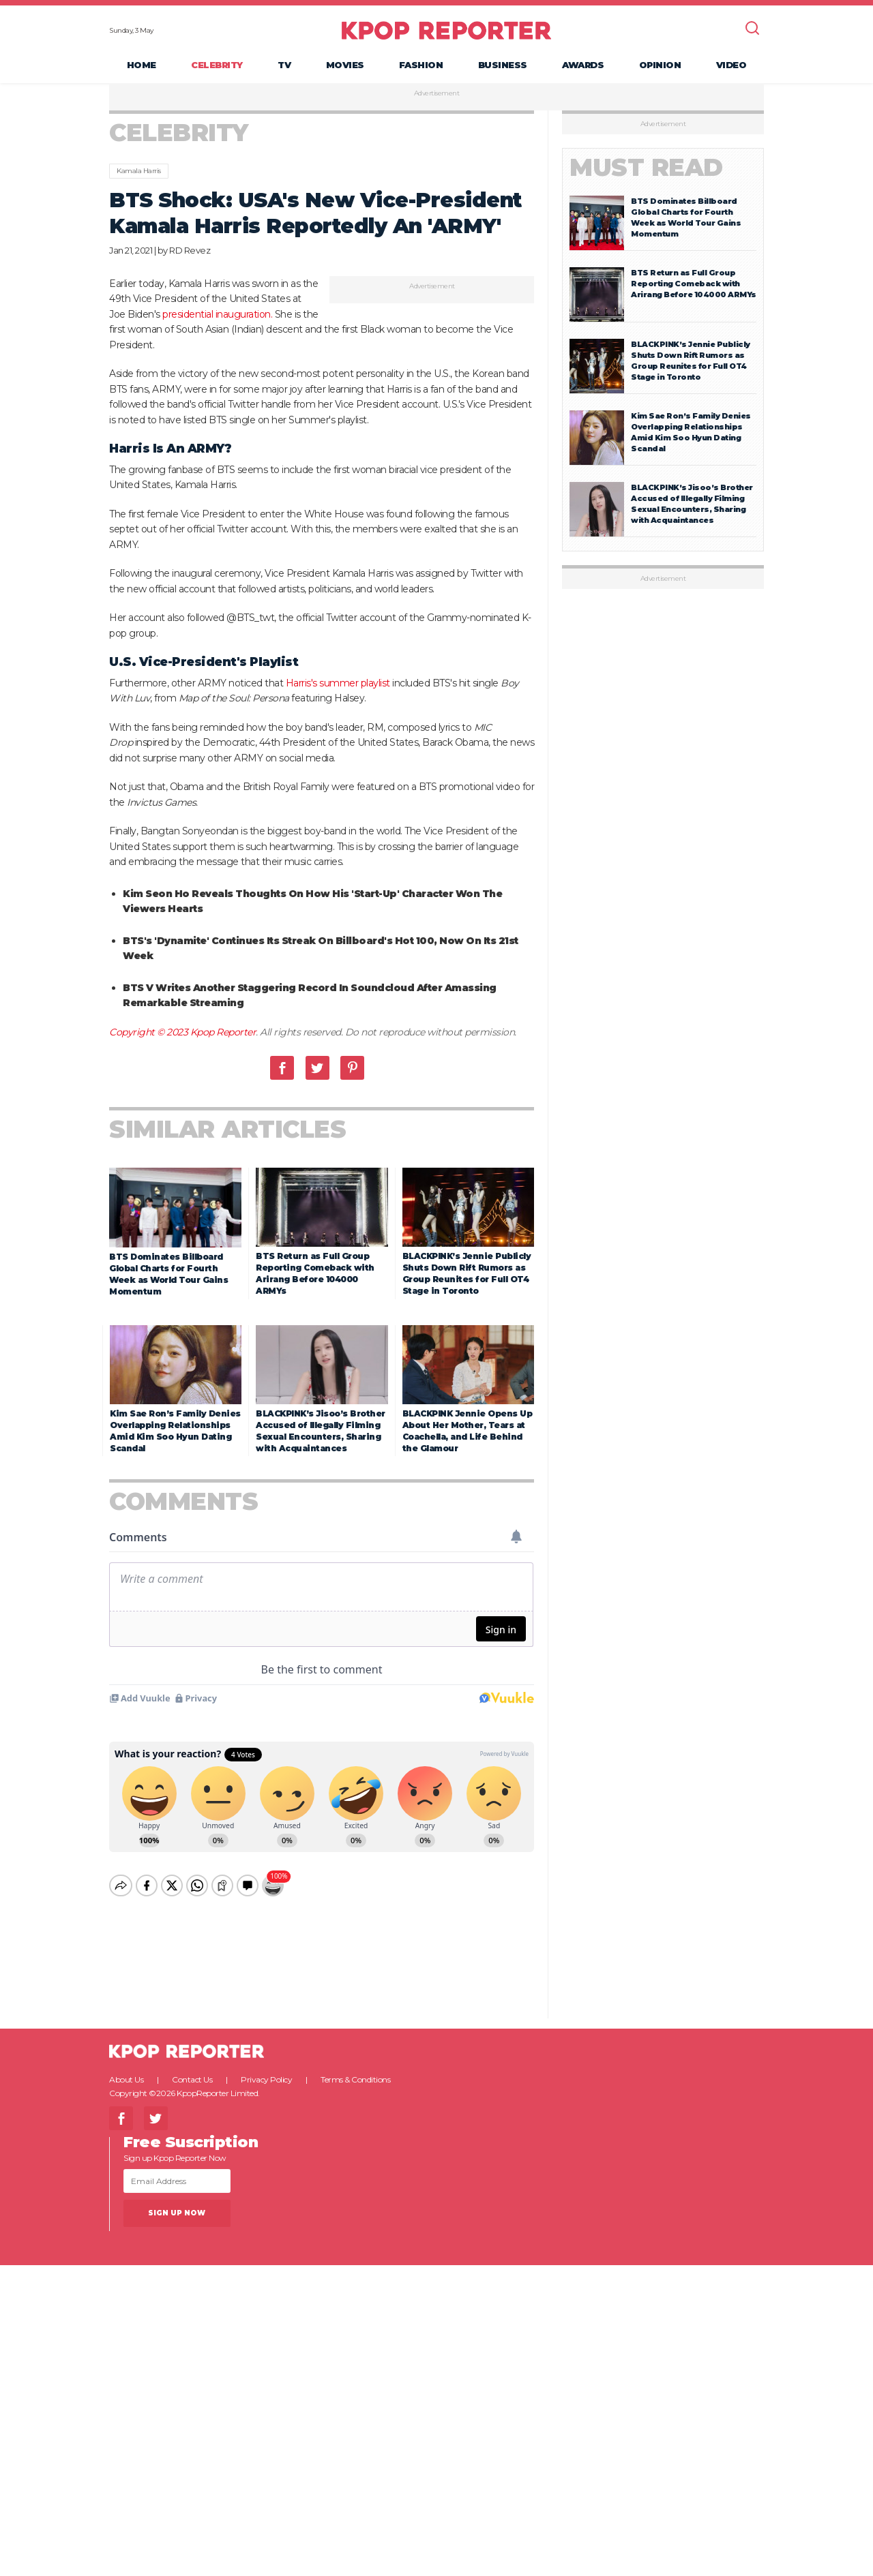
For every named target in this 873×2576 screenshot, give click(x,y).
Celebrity (217, 65)
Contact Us (192, 2069)
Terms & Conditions (355, 2069)
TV (284, 65)
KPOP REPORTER (446, 30)
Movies (345, 65)
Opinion (660, 65)
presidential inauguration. (217, 315)
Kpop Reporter (223, 1033)
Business (502, 65)
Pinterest (352, 1069)
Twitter (317, 1069)
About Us (126, 2069)
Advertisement (437, 94)
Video (731, 65)
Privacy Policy (266, 2069)
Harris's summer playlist (338, 684)
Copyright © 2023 (149, 1033)
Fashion (421, 65)
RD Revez (189, 251)
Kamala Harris (139, 172)
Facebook (282, 1069)
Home (141, 65)
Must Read (646, 168)
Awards (583, 65)
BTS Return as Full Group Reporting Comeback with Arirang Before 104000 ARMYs (693, 285)
